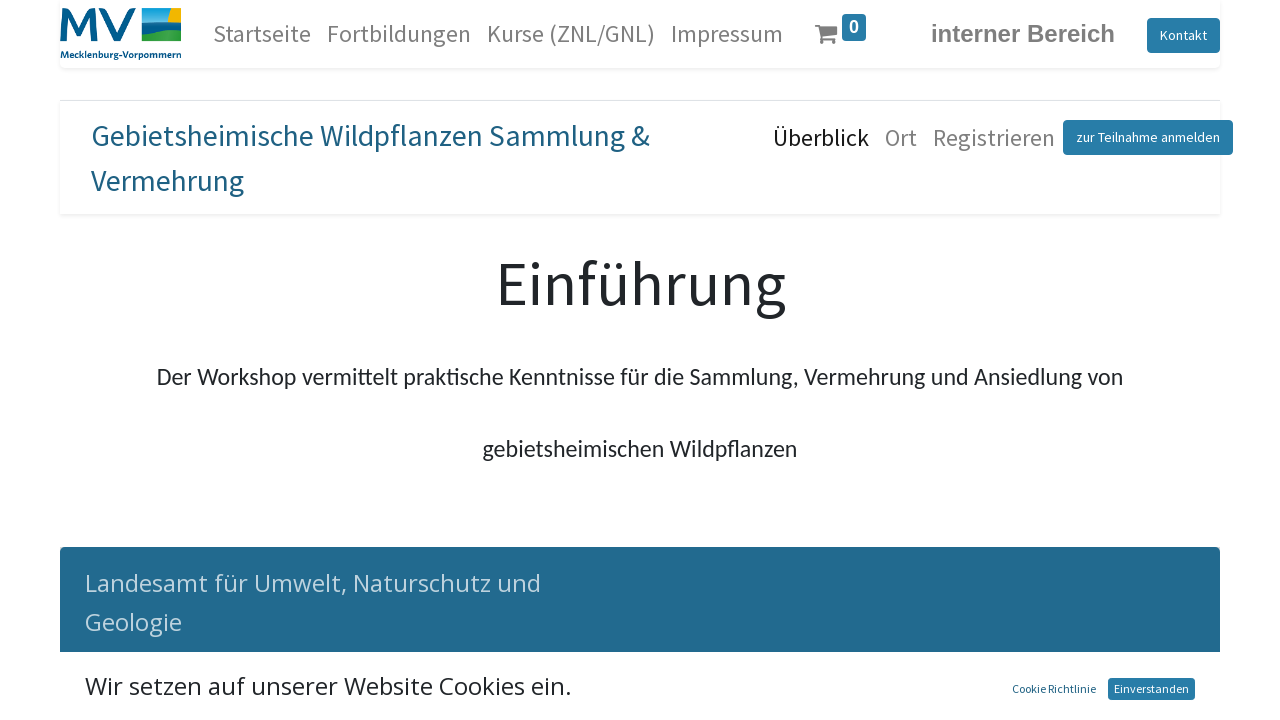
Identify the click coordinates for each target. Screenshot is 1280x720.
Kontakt (1183, 35)
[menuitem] (262, 34)
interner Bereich (1023, 33)
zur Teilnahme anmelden (1148, 137)
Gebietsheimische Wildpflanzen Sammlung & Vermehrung (370, 157)
